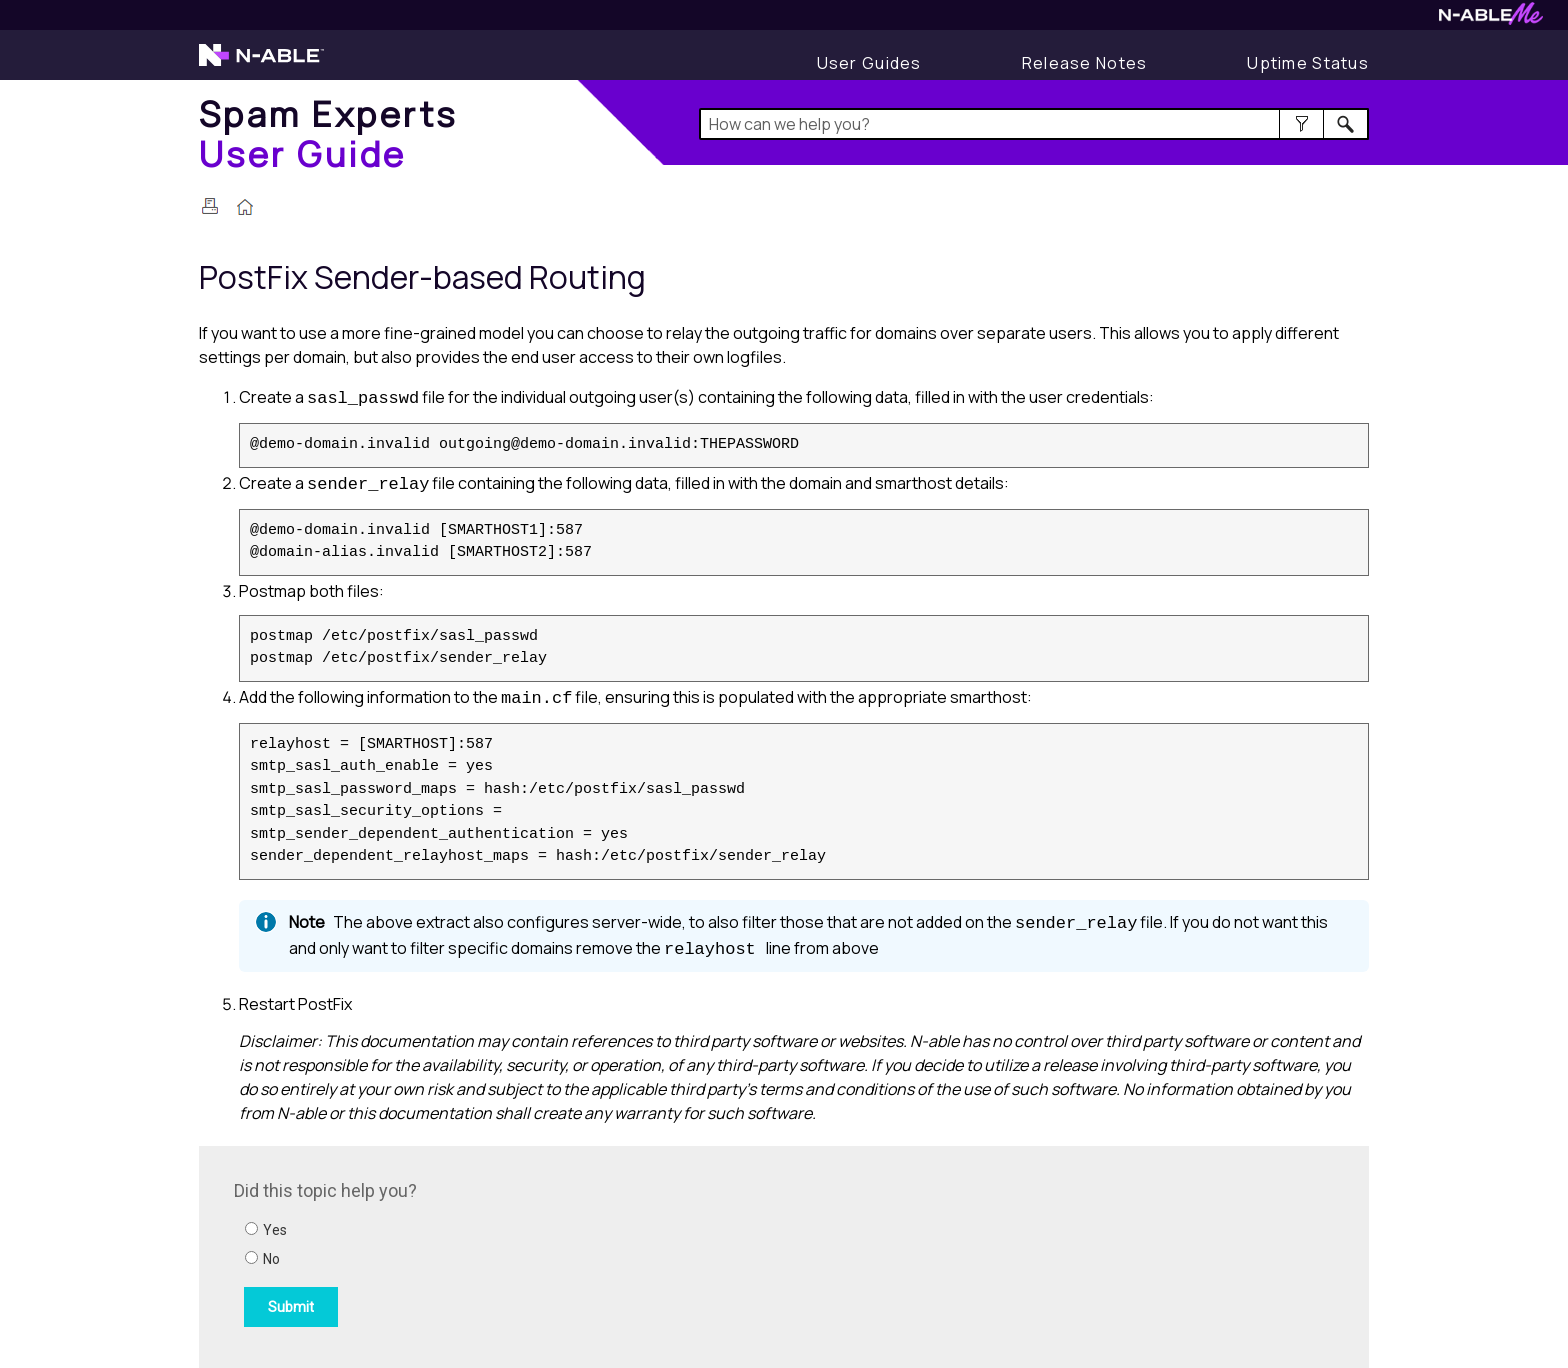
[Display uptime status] (1308, 63)
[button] (1301, 124)
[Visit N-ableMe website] (1491, 19)
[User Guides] (869, 63)
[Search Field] (1034, 124)
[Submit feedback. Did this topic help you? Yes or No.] (504, 1254)
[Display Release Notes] (1085, 63)
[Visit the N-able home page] (261, 64)
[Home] (328, 133)
